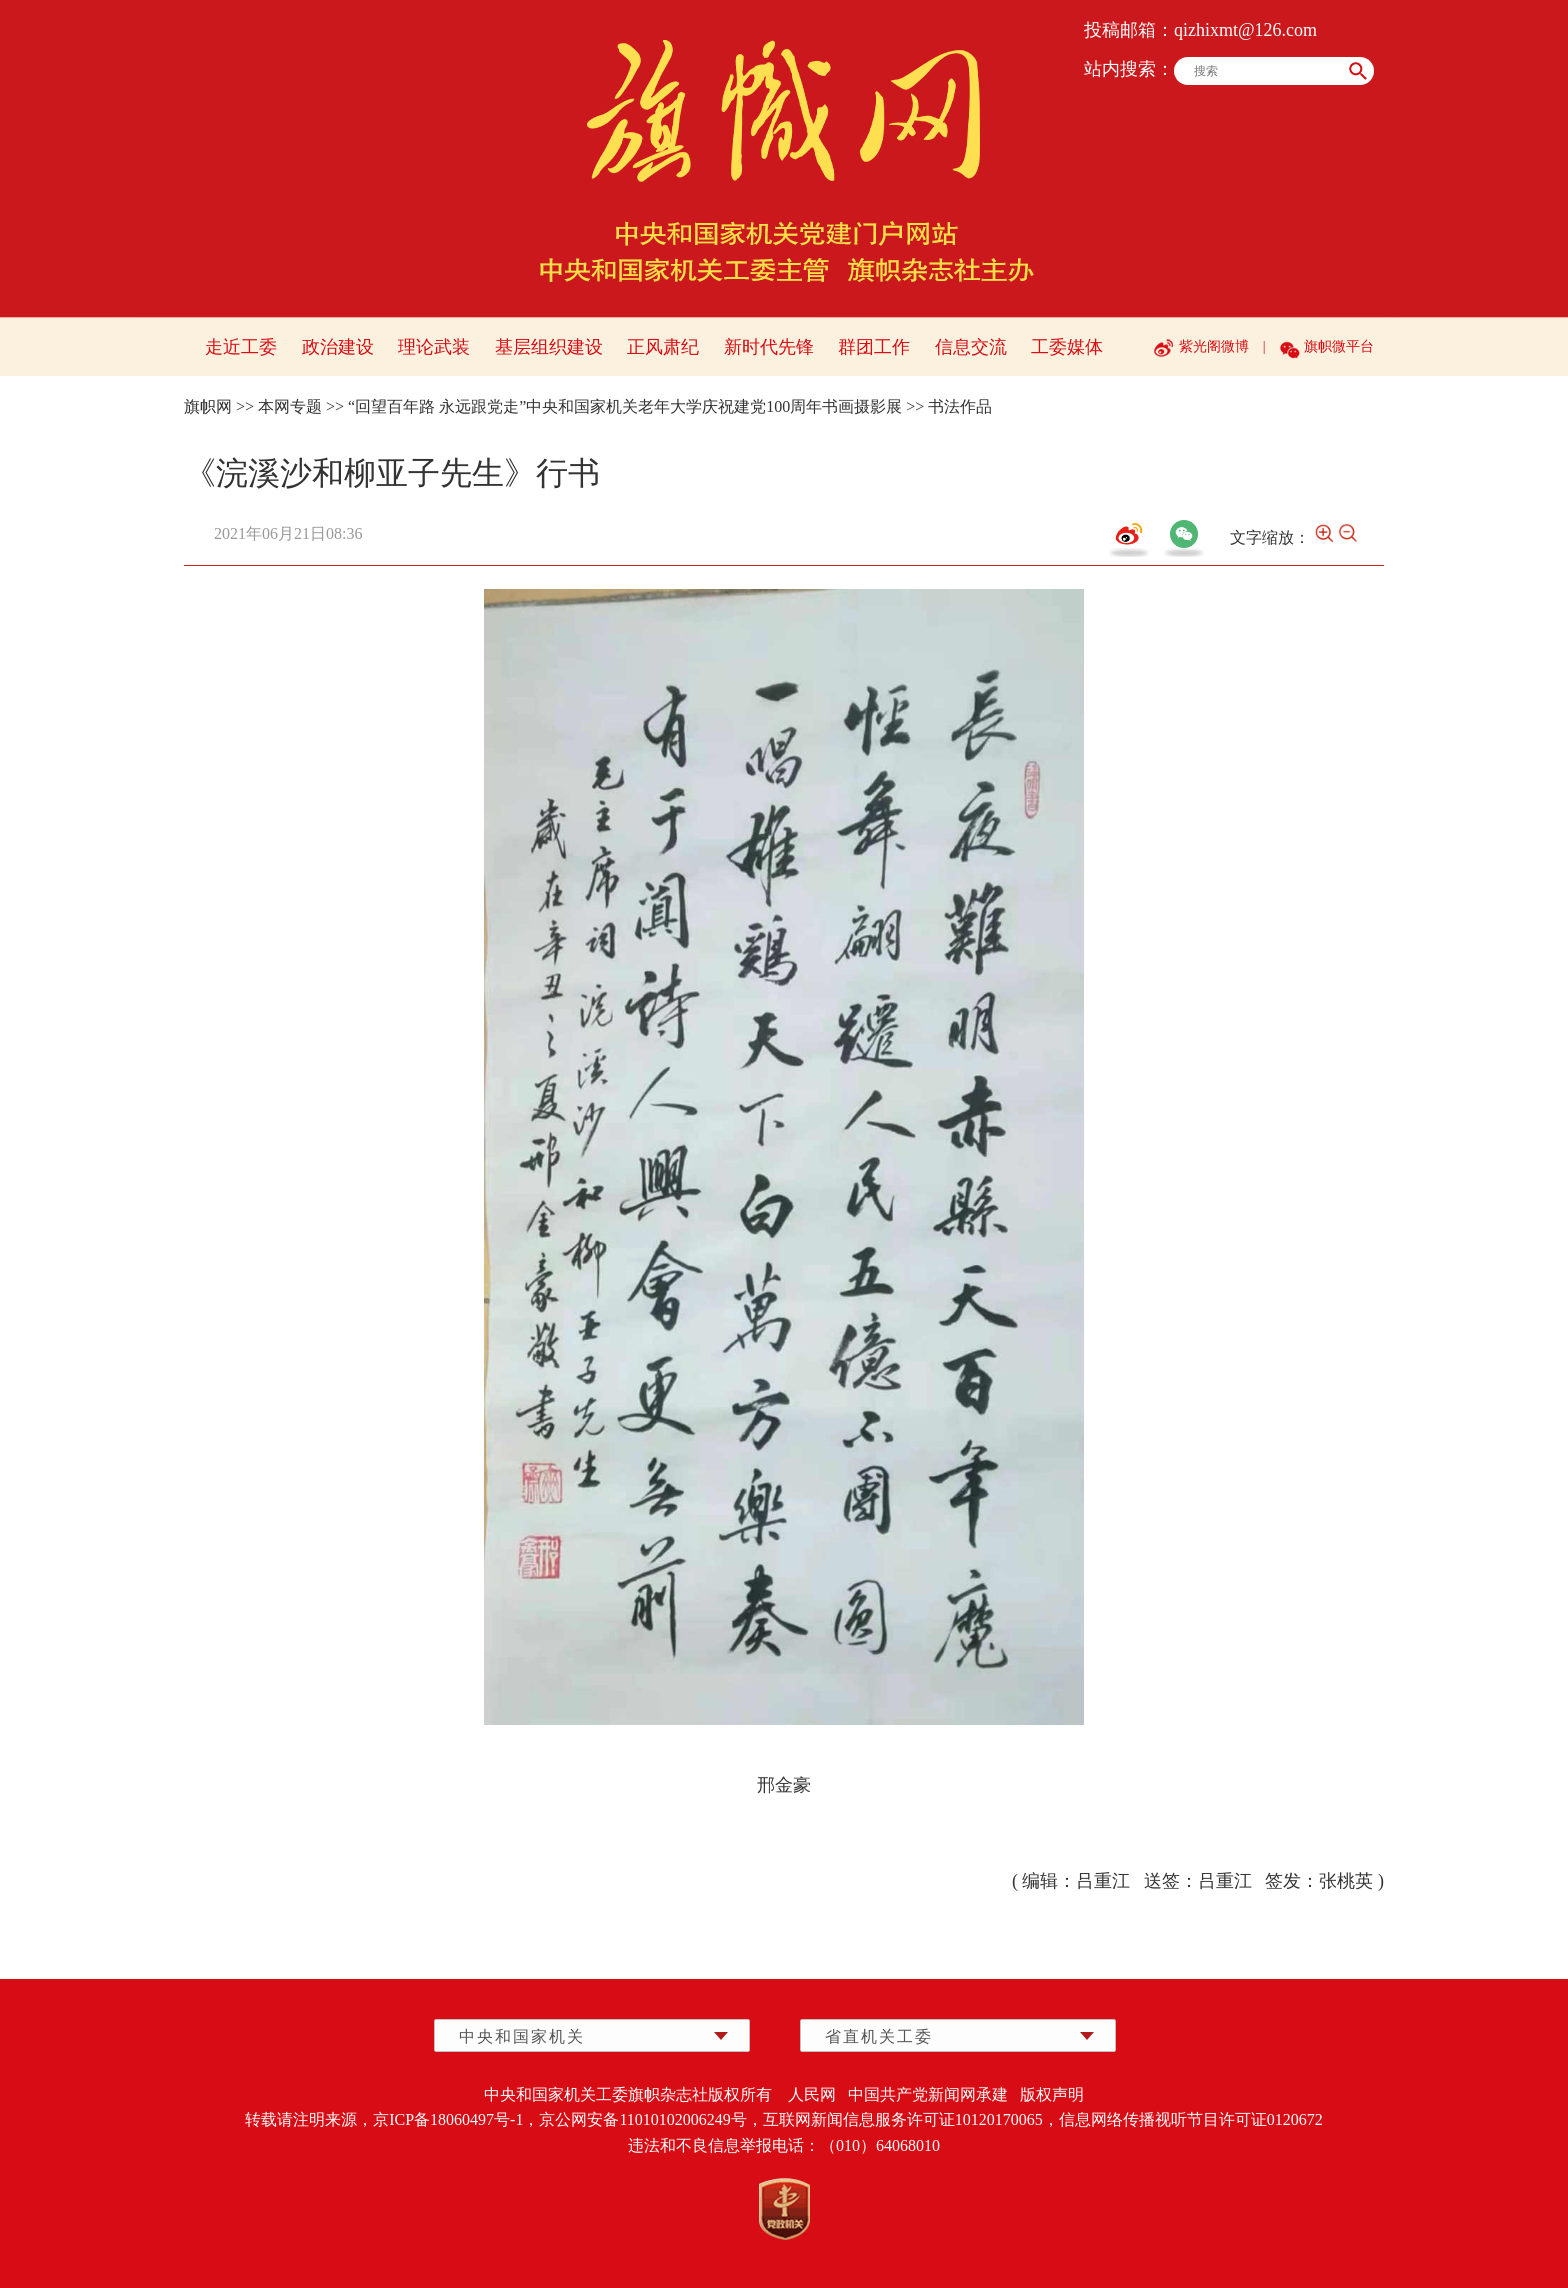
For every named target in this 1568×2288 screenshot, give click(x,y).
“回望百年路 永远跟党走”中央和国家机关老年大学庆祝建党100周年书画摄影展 (625, 406)
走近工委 (241, 347)
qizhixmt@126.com (1245, 30)
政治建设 (338, 347)
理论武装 (434, 347)
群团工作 (874, 347)
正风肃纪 (663, 347)
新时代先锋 (769, 347)
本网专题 (290, 406)
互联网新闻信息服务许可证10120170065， (911, 2119)
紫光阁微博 (1214, 346)
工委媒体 (1067, 347)
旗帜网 (208, 406)
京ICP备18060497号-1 (448, 2119)
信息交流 (971, 347)
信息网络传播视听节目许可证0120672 (1191, 2119)
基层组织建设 (549, 347)
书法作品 (960, 406)
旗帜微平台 (1339, 346)
